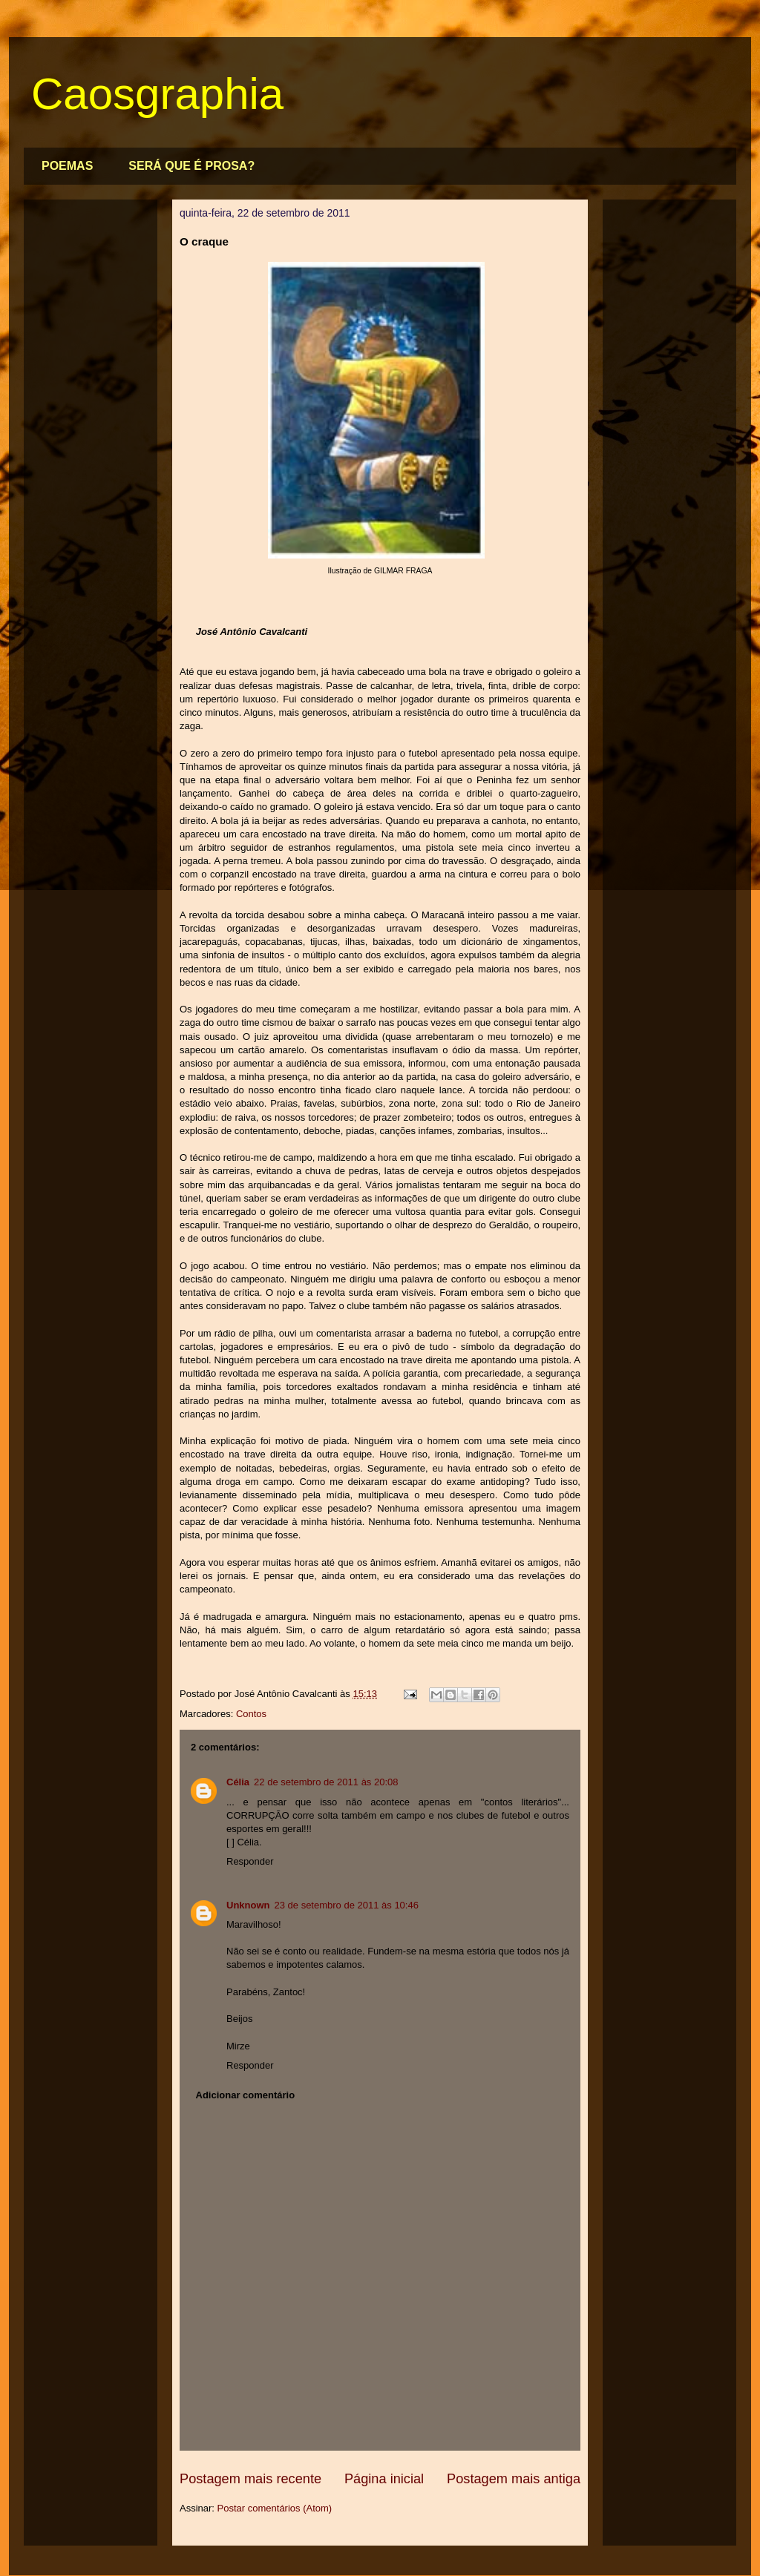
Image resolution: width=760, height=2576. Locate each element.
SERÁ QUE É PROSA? (191, 165)
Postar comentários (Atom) (274, 2508)
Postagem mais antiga (513, 2478)
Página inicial (384, 2478)
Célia (237, 1782)
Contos (251, 1713)
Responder (250, 1861)
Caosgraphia (157, 94)
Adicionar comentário (245, 2095)
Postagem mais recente (250, 2478)
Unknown (248, 1905)
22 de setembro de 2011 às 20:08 (326, 1782)
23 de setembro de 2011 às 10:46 (347, 1905)
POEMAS (67, 165)
